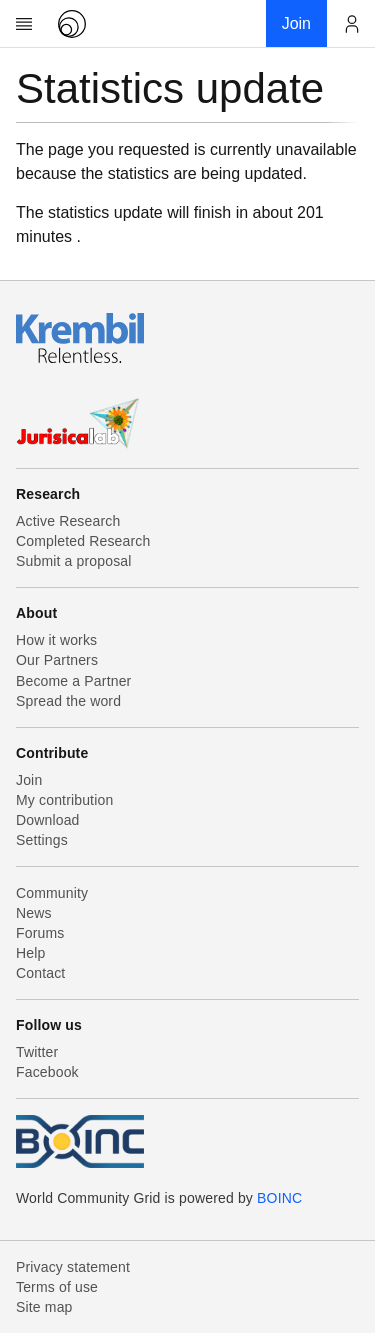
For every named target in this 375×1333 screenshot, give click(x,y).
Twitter (37, 1052)
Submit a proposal (74, 561)
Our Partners (57, 660)
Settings (42, 840)
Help (30, 953)
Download (48, 820)
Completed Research (83, 541)
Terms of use (57, 1287)
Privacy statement (73, 1267)
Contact (40, 973)
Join (29, 780)
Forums (40, 933)
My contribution (64, 800)
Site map (44, 1307)
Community (52, 893)
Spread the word (68, 701)
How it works (56, 640)
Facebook (47, 1072)
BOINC (279, 1198)
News (34, 913)
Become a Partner (73, 681)
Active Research (68, 521)
